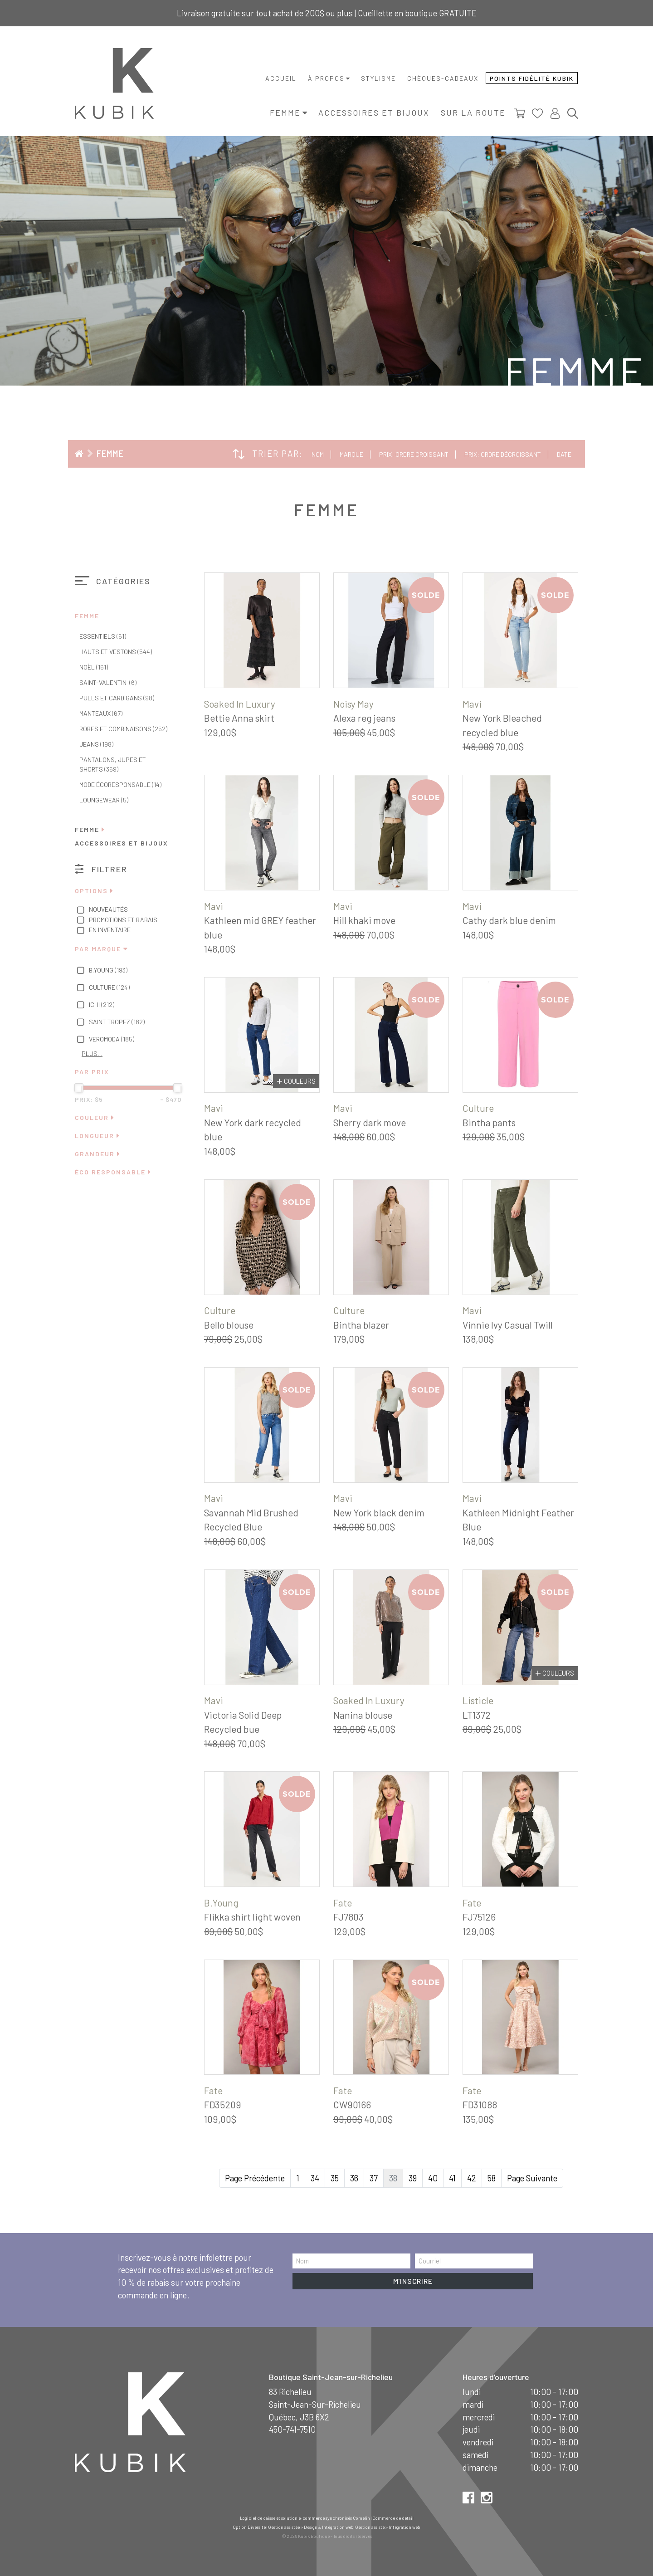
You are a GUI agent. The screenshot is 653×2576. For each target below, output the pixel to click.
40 (433, 2178)
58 (491, 2178)
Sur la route (473, 112)
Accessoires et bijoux (373, 112)
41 (452, 2178)
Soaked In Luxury (239, 703)
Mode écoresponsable (120, 784)
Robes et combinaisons (123, 729)
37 (374, 2178)
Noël (93, 667)
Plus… (92, 1053)
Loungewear (103, 800)
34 (315, 2178)
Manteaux (100, 713)
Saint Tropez (110, 1022)
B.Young (101, 970)
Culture (102, 987)
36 (354, 2178)
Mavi (472, 703)
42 (471, 2178)
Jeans (96, 744)
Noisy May (353, 703)
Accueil (281, 78)
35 (335, 2178)
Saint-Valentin (107, 682)
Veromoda (104, 1039)
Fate (342, 1902)
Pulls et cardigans (116, 698)
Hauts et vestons (115, 651)
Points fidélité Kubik (532, 78)
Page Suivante (532, 2178)
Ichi (94, 1005)
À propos (326, 78)
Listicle (478, 1700)
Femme (285, 112)
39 (413, 2178)
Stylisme (378, 78)
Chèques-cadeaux (442, 78)
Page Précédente (255, 2178)
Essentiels (102, 636)
